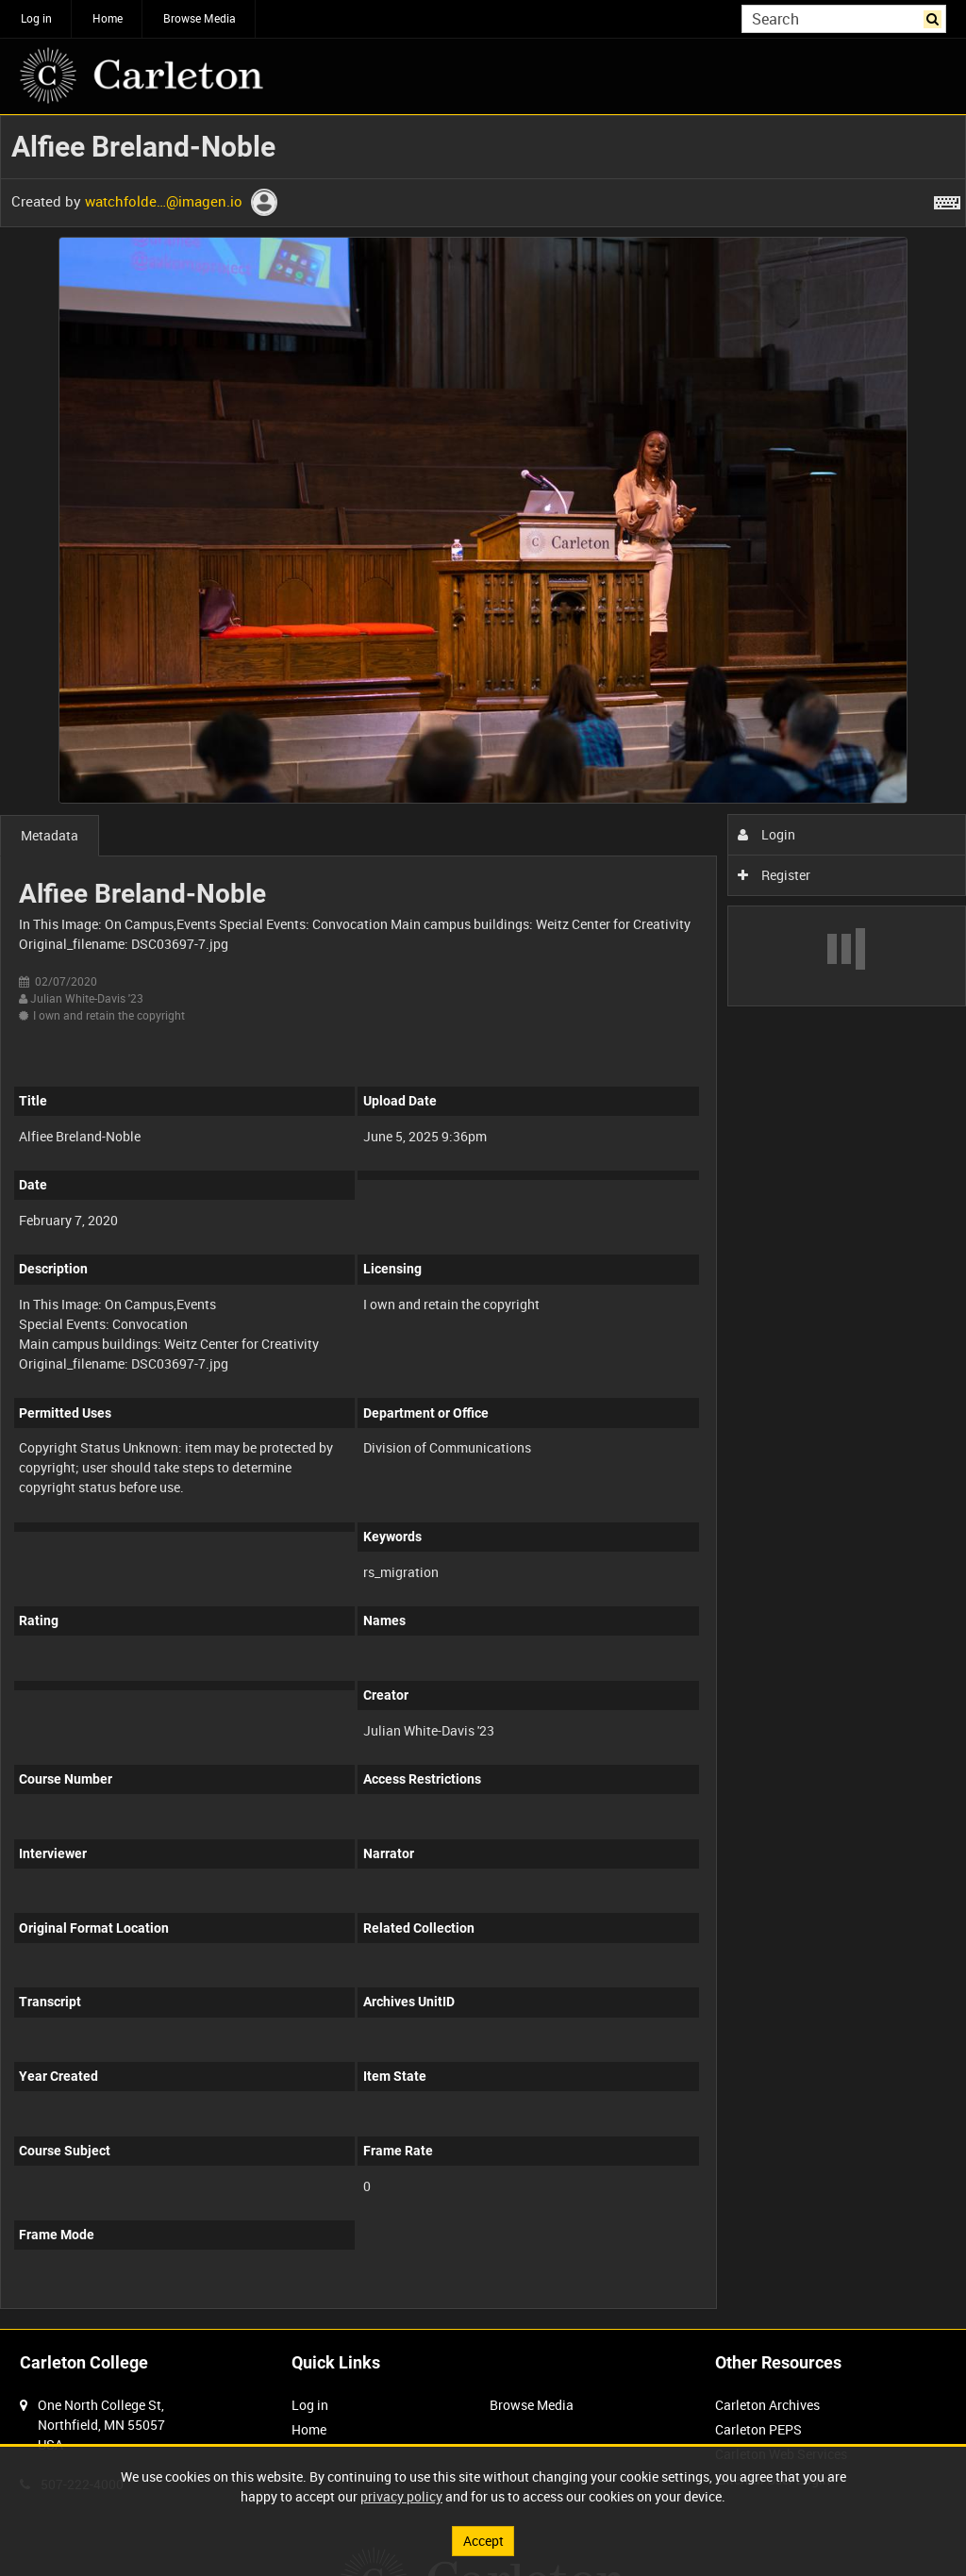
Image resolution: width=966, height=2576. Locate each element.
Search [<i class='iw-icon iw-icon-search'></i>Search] (935, 17)
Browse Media (199, 17)
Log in (36, 17)
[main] (483, 1222)
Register (774, 875)
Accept (483, 2541)
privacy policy (401, 2496)
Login (766, 834)
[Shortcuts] (947, 199)
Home (107, 17)
